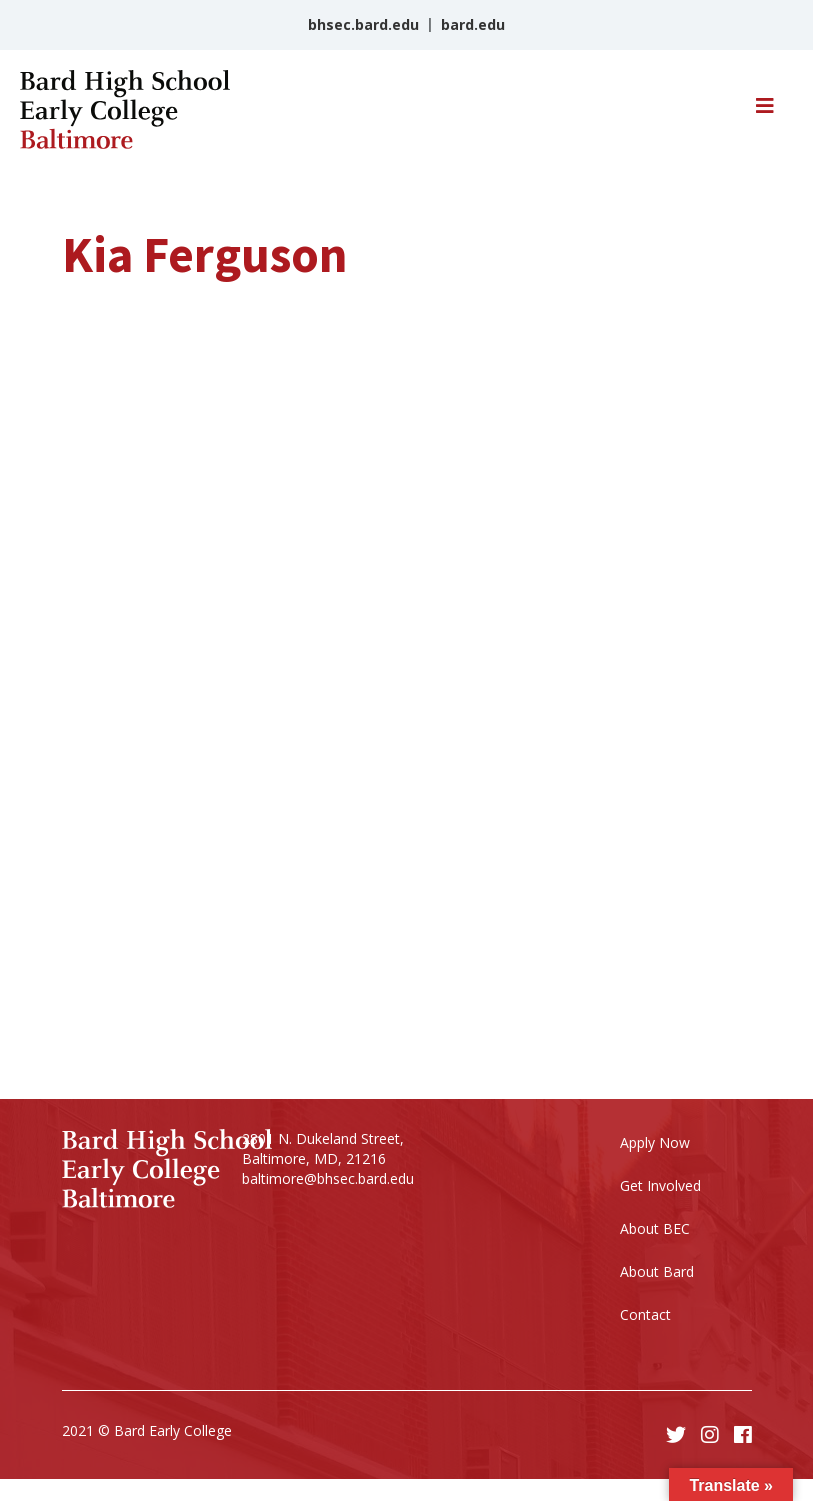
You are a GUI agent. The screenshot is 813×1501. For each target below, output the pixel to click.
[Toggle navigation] (765, 111)
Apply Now (655, 1142)
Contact (645, 1314)
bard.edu (473, 24)
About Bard (657, 1271)
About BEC (655, 1228)
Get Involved (660, 1185)
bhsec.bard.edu (363, 24)
